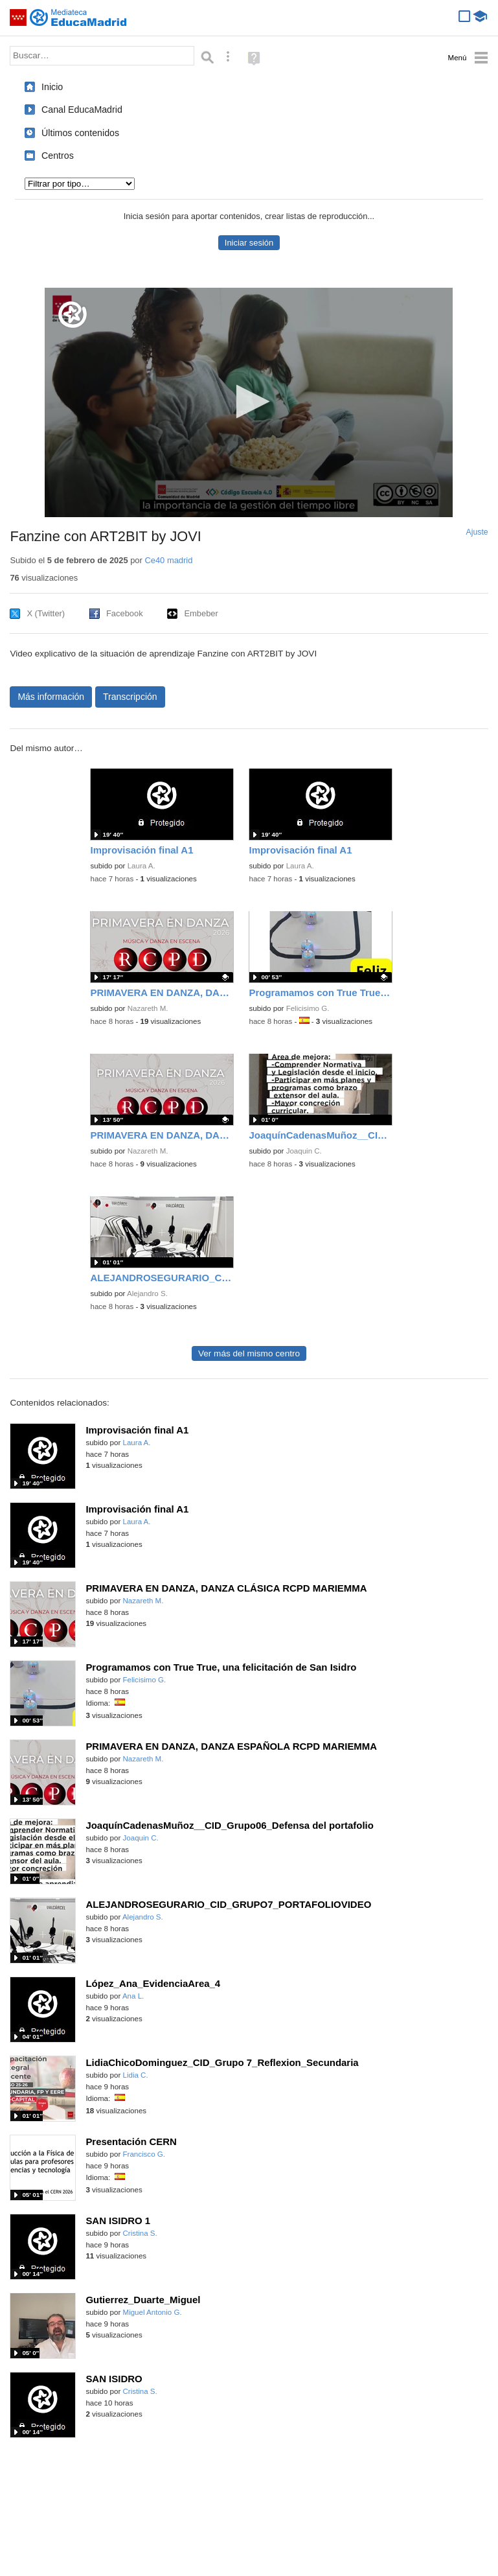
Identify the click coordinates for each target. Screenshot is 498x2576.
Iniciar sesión (249, 243)
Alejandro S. (147, 1293)
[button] (249, 401)
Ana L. (133, 1996)
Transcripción (130, 696)
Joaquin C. (304, 1151)
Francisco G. (144, 2154)
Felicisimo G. (308, 1008)
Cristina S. (140, 2233)
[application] (249, 402)
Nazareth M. (148, 1008)
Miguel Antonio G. (152, 2312)
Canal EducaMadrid (81, 109)
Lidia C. (135, 2075)
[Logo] (72, 315)
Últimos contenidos (80, 133)
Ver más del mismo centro (249, 1353)
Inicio (52, 87)
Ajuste (477, 532)
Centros (57, 155)
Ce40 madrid (168, 560)
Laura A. (141, 866)
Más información (50, 696)
